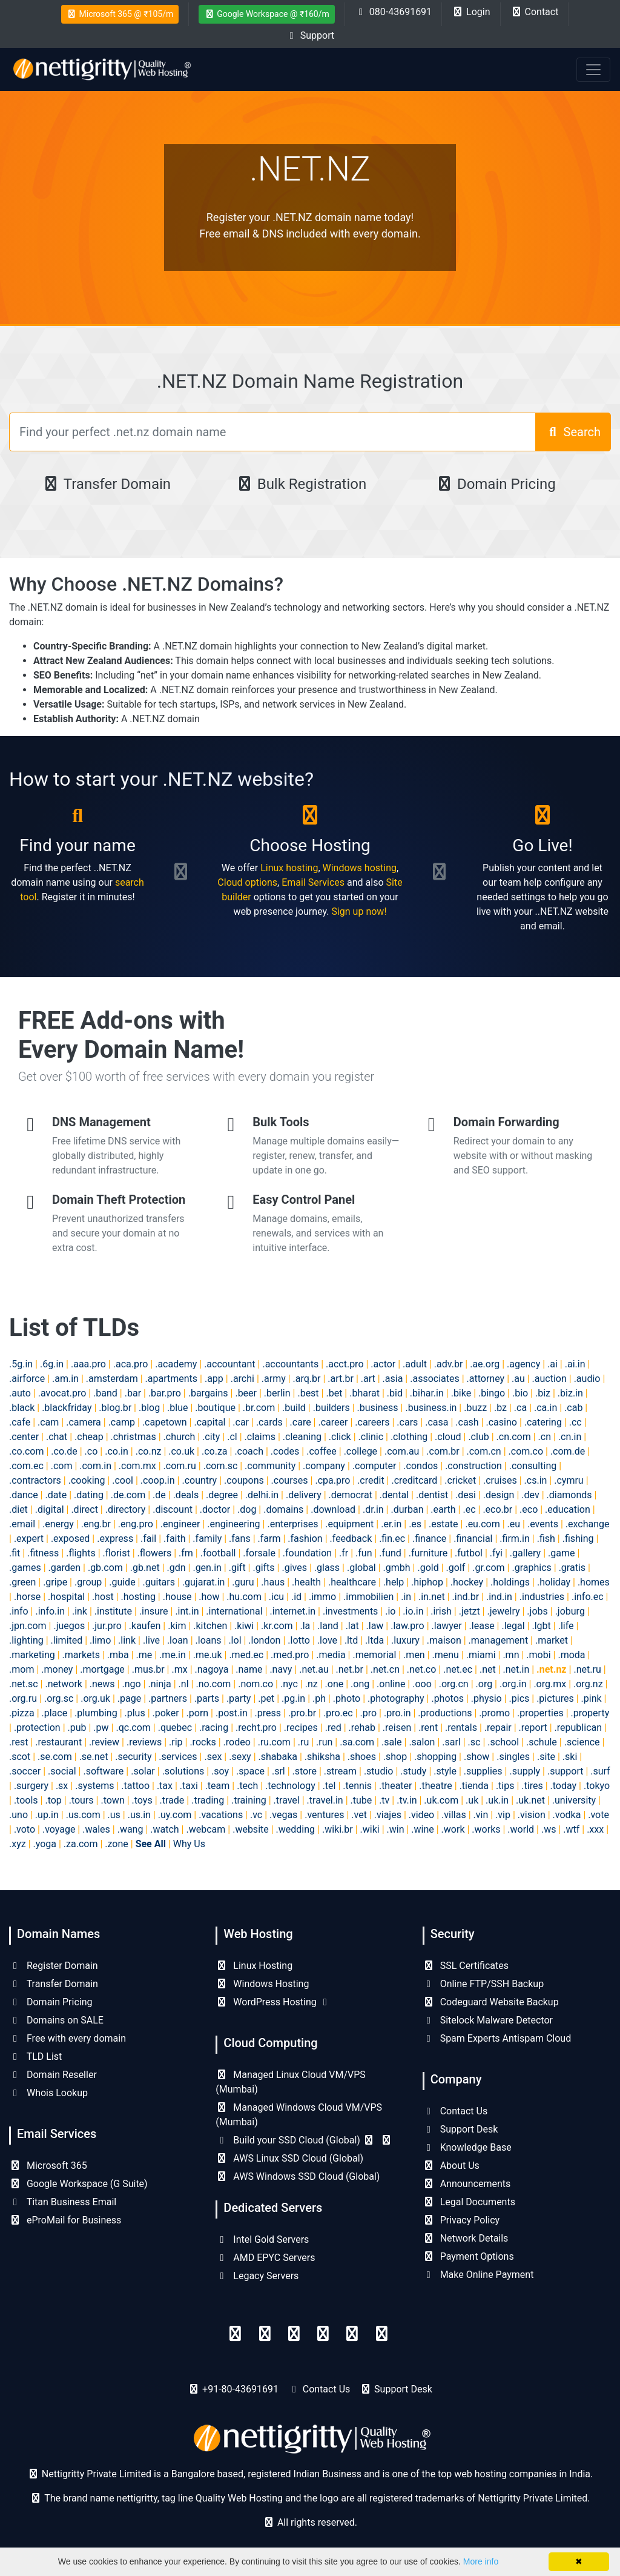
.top (53, 1800)
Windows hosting (360, 868)
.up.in (47, 1815)
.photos (447, 1698)
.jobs (537, 1611)
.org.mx (549, 1684)
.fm (186, 1553)
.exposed (70, 1538)
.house (177, 1596)
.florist (116, 1553)
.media (330, 1655)
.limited (67, 1640)
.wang (130, 1829)
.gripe (55, 1582)
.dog (246, 1509)
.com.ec (26, 1466)
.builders (331, 1407)
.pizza (22, 1713)
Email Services (313, 882)
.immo (322, 1596)
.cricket (460, 1480)
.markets (81, 1655)
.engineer (180, 1524)
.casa (436, 1422)
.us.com (83, 1815)
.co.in (116, 1451)
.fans (240, 1538)
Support (310, 35)
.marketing (32, 1655)
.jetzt (469, 1611)
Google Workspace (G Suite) (78, 2183)
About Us (451, 2165)
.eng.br (96, 1524)
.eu (514, 1524)
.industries (541, 1596)
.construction (473, 1466)
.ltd (351, 1640)
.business (377, 1407)
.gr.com (488, 1567)
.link (127, 1640)
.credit (370, 1480)
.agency (523, 1364)
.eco (528, 1509)
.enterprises (292, 1524)
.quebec (175, 1727)
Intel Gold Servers (262, 2239)
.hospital (66, 1596)
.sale (391, 1742)
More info (480, 2561)
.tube (361, 1800)
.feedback (351, 1538)
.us (114, 1815)
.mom (21, 1669)
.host (103, 1596)
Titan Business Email (62, 2202)
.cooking (86, 1480)
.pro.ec (338, 1713)
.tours (81, 1800)
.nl (184, 1684)
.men (414, 1655)
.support (565, 1771)
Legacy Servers (257, 2276)
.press (268, 1713)
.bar (133, 1393)
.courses (289, 1480)
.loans (209, 1640)
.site (546, 1756)
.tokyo (597, 1785)
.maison (444, 1640)
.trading (207, 1800)
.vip (502, 1815)
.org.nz (588, 1684)
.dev (530, 1495)
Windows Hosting (262, 1984)
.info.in (50, 1611)
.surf (600, 1771)
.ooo (422, 1684)
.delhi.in (262, 1495)
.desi (465, 1495)
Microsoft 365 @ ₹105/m (120, 14)
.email (22, 1524)
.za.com (81, 1844)
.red (333, 1727)
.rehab (362, 1727)
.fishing (578, 1538)
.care (300, 1422)
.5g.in (21, 1364)
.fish (546, 1538)
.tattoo (135, 1785)
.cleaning (302, 1436)
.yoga (44, 1844)
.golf (456, 1567)
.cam (48, 1422)
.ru (303, 1742)
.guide (122, 1582)
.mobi (538, 1655)
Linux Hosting (254, 1965)
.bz (500, 1407)
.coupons (244, 1480)
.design (499, 1495)
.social (62, 1771)
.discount (173, 1509)
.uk (472, 1800)
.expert (29, 1538)
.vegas (283, 1815)
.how (209, 1596)
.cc (575, 1422)
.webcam (205, 1829)
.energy (58, 1524)
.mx (179, 1669)
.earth (442, 1509)
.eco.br (497, 1509)
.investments (350, 1611)
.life (566, 1626)
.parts (206, 1698)
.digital (49, 1509)
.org (484, 1684)
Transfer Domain (106, 484)
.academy (176, 1364)
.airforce (27, 1378)
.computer (374, 1466)
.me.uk (207, 1655)
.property (590, 1713)
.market (551, 1640)
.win (395, 1829)
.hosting (138, 1596)
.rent (428, 1727)
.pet (266, 1698)
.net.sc (23, 1684)
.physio (486, 1698)
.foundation (307, 1553)
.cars (407, 1422)
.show (476, 1756)
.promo (494, 1713)
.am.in (65, 1378)
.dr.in (373, 1509)
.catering (543, 1422)
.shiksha (322, 1756)
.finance (429, 1538)
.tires (531, 1785)
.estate (443, 1524)
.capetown (164, 1422)
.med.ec (246, 1655)
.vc (256, 1815)
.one (334, 1684)
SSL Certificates (466, 1965)
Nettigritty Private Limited (532, 2498)
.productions (445, 1713)
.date (56, 1495)
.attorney (486, 1378)
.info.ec (588, 1596)
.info (18, 1611)
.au (518, 1378)
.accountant (229, 1364)
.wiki (370, 1829)
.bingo (491, 1393)
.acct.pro (345, 1364)
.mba (118, 1655)
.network (63, 1684)
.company (324, 1466)
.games (25, 1567)
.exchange (588, 1524)
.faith (174, 1538)
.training (248, 1800)
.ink (79, 1611)
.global (361, 1567)
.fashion (305, 1538)
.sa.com (357, 1742)
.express (115, 1538)
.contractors (35, 1480)
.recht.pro (256, 1727)
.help (393, 1582)
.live (151, 1640)
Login (471, 12)
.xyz (17, 1844)
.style (445, 1771)
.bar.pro (164, 1393)
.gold (427, 1567)
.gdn (176, 1567)
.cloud (448, 1436)
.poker (166, 1713)
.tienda (474, 1785)
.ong (360, 1684)
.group (88, 1582)
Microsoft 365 (48, 2165)
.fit (14, 1553)
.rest (18, 1742)
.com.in (95, 1466)
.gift (237, 1567)
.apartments (171, 1378)
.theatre (435, 1785)
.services (178, 1756)
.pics (519, 1698)
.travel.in (325, 1800)
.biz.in (570, 1393)
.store (304, 1771)
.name (249, 1669)
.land (327, 1626)
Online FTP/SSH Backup (483, 1984)
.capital (209, 1422)
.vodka (567, 1815)
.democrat (350, 1495)
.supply (524, 1771)
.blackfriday (66, 1407)
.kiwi (244, 1626)
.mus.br (148, 1669)
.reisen (397, 1727)
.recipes (301, 1727)
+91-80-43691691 (240, 2389)
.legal (512, 1626)
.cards (269, 1422)
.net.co (422, 1669)
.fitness (43, 1553)
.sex (213, 1756)
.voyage (58, 1829)
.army (274, 1378)
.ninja (159, 1684)
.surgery (31, 1785)
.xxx (595, 1829)
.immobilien (368, 1596)
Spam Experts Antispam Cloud (497, 2038)
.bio (520, 1393)
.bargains (208, 1393)
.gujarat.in (203, 1582)
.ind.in (499, 1596)
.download (333, 1509)
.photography (396, 1698)
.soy (220, 1771)
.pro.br (302, 1713)
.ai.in (575, 1364)
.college (360, 1451)
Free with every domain (67, 2038)
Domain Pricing (495, 484)
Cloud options (247, 882)
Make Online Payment (478, 2274)
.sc (474, 1742)
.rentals (461, 1727)
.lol (234, 1640)
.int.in (187, 1611)
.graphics (531, 1567)
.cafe (19, 1422)
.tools (26, 1800)
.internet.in (293, 1611)
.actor (383, 1364)
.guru (243, 1582)
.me (144, 1655)
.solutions (183, 1771)
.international (234, 1611)
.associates (435, 1378)
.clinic (370, 1436)
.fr (343, 1553)
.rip (176, 1742)
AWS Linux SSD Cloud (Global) (289, 2158)
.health (306, 1582)
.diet (18, 1509)
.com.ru (179, 1466)
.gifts (263, 1567)
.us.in (139, 1815)
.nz (311, 1684)
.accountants (290, 1364)
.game (561, 1553)
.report (533, 1727)
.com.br (442, 1451)
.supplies (483, 1771)
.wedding (295, 1829)
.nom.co (255, 1684)
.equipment (349, 1524)
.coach (248, 1451)
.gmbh (397, 1567)
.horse (27, 1596)
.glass (327, 1567)
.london (264, 1640)
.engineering (233, 1524)
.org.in (513, 1684)
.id (296, 1596)
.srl (278, 1771)
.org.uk (95, 1698)
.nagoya (212, 1669)
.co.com (26, 1451)
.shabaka (278, 1756)
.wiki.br (337, 1829)
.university (574, 1800)
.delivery (304, 1495)
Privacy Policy (461, 2220)
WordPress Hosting (273, 2002)
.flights (80, 1553)
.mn (511, 1655)
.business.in (431, 1407)
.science (582, 1742)
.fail (148, 1538)
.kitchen (210, 1626)
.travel (287, 1800)
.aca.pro (130, 1364)
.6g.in (52, 1364)
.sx (62, 1785)
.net (488, 1669)
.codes (285, 1451)
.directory (125, 1509)
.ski (569, 1756)
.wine (422, 1829)
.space (250, 1771)
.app (214, 1378)
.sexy (240, 1756)
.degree (222, 1495)
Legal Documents (469, 2202)
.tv (384, 1800)
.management (499, 1640)
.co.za (215, 1451)
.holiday (553, 1582)
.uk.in (497, 1800)
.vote (598, 1815)
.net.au (314, 1669)
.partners (167, 1698)
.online (391, 1684)
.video (422, 1815)
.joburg (570, 1611)
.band (105, 1393)
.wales (96, 1829)
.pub (77, 1727)
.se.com (55, 1756)
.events (542, 1524)
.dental (394, 1495)
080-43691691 (393, 12)
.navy (280, 1669)
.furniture (428, 1553)
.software (103, 1771)
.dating (89, 1495)
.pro (368, 1713)
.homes (594, 1582)
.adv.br (448, 1364)
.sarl (451, 1742)
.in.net (431, 1596)
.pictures (555, 1698)
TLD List (35, 2056)
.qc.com (133, 1727)
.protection (37, 1727)
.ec (469, 1509)
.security (133, 1756)
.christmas (133, 1436)
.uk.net (530, 1800)
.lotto (299, 1640)
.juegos (69, 1626)
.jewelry (503, 1611)
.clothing (409, 1436)
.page (129, 1698)
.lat (352, 1626)
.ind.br (466, 1596)
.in (406, 1596)
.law (375, 1626)
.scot (19, 1756)
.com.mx (137, 1466)
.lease (482, 1626)
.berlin (277, 1393)
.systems (94, 1785)
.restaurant (58, 1742)
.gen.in (207, 1567)
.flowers (154, 1553)
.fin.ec (392, 1538)
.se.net (93, 1756)
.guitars (158, 1582)
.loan (177, 1640)
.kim (177, 1626)
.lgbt (541, 1626)
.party (238, 1698)
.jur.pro (107, 1626)
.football (218, 1553)
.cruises (500, 1480)
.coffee (321, 1451)
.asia (393, 1378)
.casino (501, 1422)
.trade (172, 1800)
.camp (121, 1422)
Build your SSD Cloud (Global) (304, 2140)
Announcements (467, 2183)
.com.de (567, 1451)
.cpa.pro (332, 1480)
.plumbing (95, 1713)
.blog (149, 1407)
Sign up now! (358, 911)
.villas (453, 1815)
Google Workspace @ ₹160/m (266, 14)
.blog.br (115, 1407)
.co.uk (181, 1451)
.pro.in (397, 1713)
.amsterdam (112, 1378)
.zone (116, 1844)
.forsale (259, 1553)
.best (307, 1393)
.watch (164, 1829)
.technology (290, 1785)
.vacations (221, 1815)
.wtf (571, 1829)
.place (55, 1713)
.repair (498, 1727)
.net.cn (385, 1669)
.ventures (324, 1815)
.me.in (172, 1655)
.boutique (215, 1407)
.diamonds (569, 1495)
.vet (359, 1815)
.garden (64, 1567)
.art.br (341, 1378)
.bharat (364, 1393)
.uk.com (441, 1800)
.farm (269, 1538)
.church (179, 1436)
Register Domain (53, 1965)
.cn (544, 1436)
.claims (260, 1436)
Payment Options (468, 2256)
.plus (135, 1713)
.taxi (189, 1785)
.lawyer (447, 1626)
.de (159, 1495)
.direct (84, 1509)
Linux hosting (289, 868)
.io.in (413, 1611)
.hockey (466, 1582)
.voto (24, 1829)
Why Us (189, 1844)
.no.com (213, 1684)
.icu (276, 1596)
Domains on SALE (56, 2020)
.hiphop (427, 1582)
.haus (273, 1582)
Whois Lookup (48, 2093)
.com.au (402, 1451)
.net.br (349, 1669)
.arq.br (307, 1378)
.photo (346, 1698)
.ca (520, 1407)
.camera (83, 1422)
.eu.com (482, 1524)
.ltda (374, 1640)
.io (390, 1611)
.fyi (496, 1553)
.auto (20, 1393)
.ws (548, 1829)
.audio (587, 1378)
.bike (461, 1393)
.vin (481, 1815)
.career (333, 1422)
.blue (177, 1407)
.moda (571, 1655)
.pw (100, 1727)
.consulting (532, 1466)
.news (102, 1684)
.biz (542, 1393)
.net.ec (457, 1669)
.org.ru (23, 1698)
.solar (143, 1771)
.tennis (357, 1785)
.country (199, 1480)
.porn (197, 1713)
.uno (18, 1815)
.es (415, 1524)
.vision (532, 1815)
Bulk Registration (301, 484)
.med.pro (290, 1655)
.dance (23, 1495)
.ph (319, 1698)
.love (327, 1640)
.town (112, 1800)
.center (24, 1436)
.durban (407, 1509)
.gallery (525, 1553)
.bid (395, 1393)
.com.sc (220, 1466)
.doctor (215, 1509)
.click (340, 1436)
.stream (340, 1771)
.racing (213, 1727)
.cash (466, 1422)
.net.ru (587, 1669)
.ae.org (485, 1364)
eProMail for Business (65, 2220)
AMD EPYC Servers (265, 2257)
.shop (395, 1756)
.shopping (435, 1756)
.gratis (572, 1567)
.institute (113, 1611)
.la (305, 1626)
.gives (294, 1567)
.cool (122, 1480)
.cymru (568, 1480)
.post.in (232, 1713)
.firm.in (514, 1538)
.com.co (526, 1451)
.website (250, 1829)
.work (453, 1829)
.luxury (405, 1640)
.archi (242, 1378)
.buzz (475, 1407)
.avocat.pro (62, 1393)
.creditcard (414, 1480)
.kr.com (277, 1626)
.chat (56, 1436)
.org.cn (454, 1684)
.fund (390, 1553)
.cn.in (569, 1436)
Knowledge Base (467, 2147)
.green (22, 1582)
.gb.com (105, 1567)
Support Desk (460, 2129)
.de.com (128, 1495)
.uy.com (175, 1815)
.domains (283, 1509)
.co (91, 1451)
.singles (513, 1756)
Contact (534, 12)
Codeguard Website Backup (491, 2002)
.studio (379, 1771)
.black (22, 1407)
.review (104, 1742)
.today (563, 1785)
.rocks (203, 1742)
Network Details (466, 2238)
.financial (472, 1538)
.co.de (64, 1451)
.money (57, 1669)
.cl (232, 1436)
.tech (247, 1785)
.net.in (516, 1669)
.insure (153, 1611)
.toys (142, 1800)
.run (324, 1742)
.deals (186, 1495)
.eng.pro (135, 1524)
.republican (578, 1727)
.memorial (374, 1655)
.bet (334, 1393)
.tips (505, 1785)
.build (294, 1407)
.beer (246, 1393)
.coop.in (157, 1480)
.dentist (432, 1495)
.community (270, 1466)
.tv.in (407, 1800)
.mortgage (102, 1669)
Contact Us (455, 2111)
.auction (549, 1378)
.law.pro (407, 1626)
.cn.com (513, 1436)
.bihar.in (427, 1393)
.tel (329, 1785)
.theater (395, 1785)
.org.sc (58, 1698)
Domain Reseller (53, 2074)
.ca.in (545, 1407)
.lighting (26, 1640)
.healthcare (352, 1582)
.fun (363, 1553)
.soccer (25, 1771)
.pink (591, 1698)
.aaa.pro (88, 1364)
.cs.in (535, 1480)
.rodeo (237, 1742)
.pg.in (293, 1698)
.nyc (289, 1684)
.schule (541, 1742)
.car (240, 1422)
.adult (415, 1364)
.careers (372, 1422)
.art (368, 1378)
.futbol (469, 1553)
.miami (481, 1655)
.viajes (387, 1815)
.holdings (510, 1582)
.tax (165, 1785)
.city (211, 1436)
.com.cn (484, 1451)
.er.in (391, 1524)
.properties (540, 1713)
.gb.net (145, 1567)
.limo (100, 1640)
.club (478, 1436)
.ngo (131, 1684)
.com (62, 1466)
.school (503, 1742)
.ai (552, 1364)
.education (567, 1509)
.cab (573, 1407)
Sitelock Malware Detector (488, 2020)
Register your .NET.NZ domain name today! (310, 217)
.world (520, 1829)
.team (217, 1785)
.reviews (144, 1742)
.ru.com (274, 1742)
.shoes (362, 1756)
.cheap (89, 1436)
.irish (441, 1611)
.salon (422, 1742)
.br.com (259, 1407)
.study (413, 1771)
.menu (445, 1655)
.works (486, 1829)
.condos (420, 1466)
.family (207, 1538)
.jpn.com (28, 1626)
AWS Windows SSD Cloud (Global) (298, 2176)
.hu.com (244, 1596)
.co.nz (149, 1451)
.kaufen (145, 1626)
